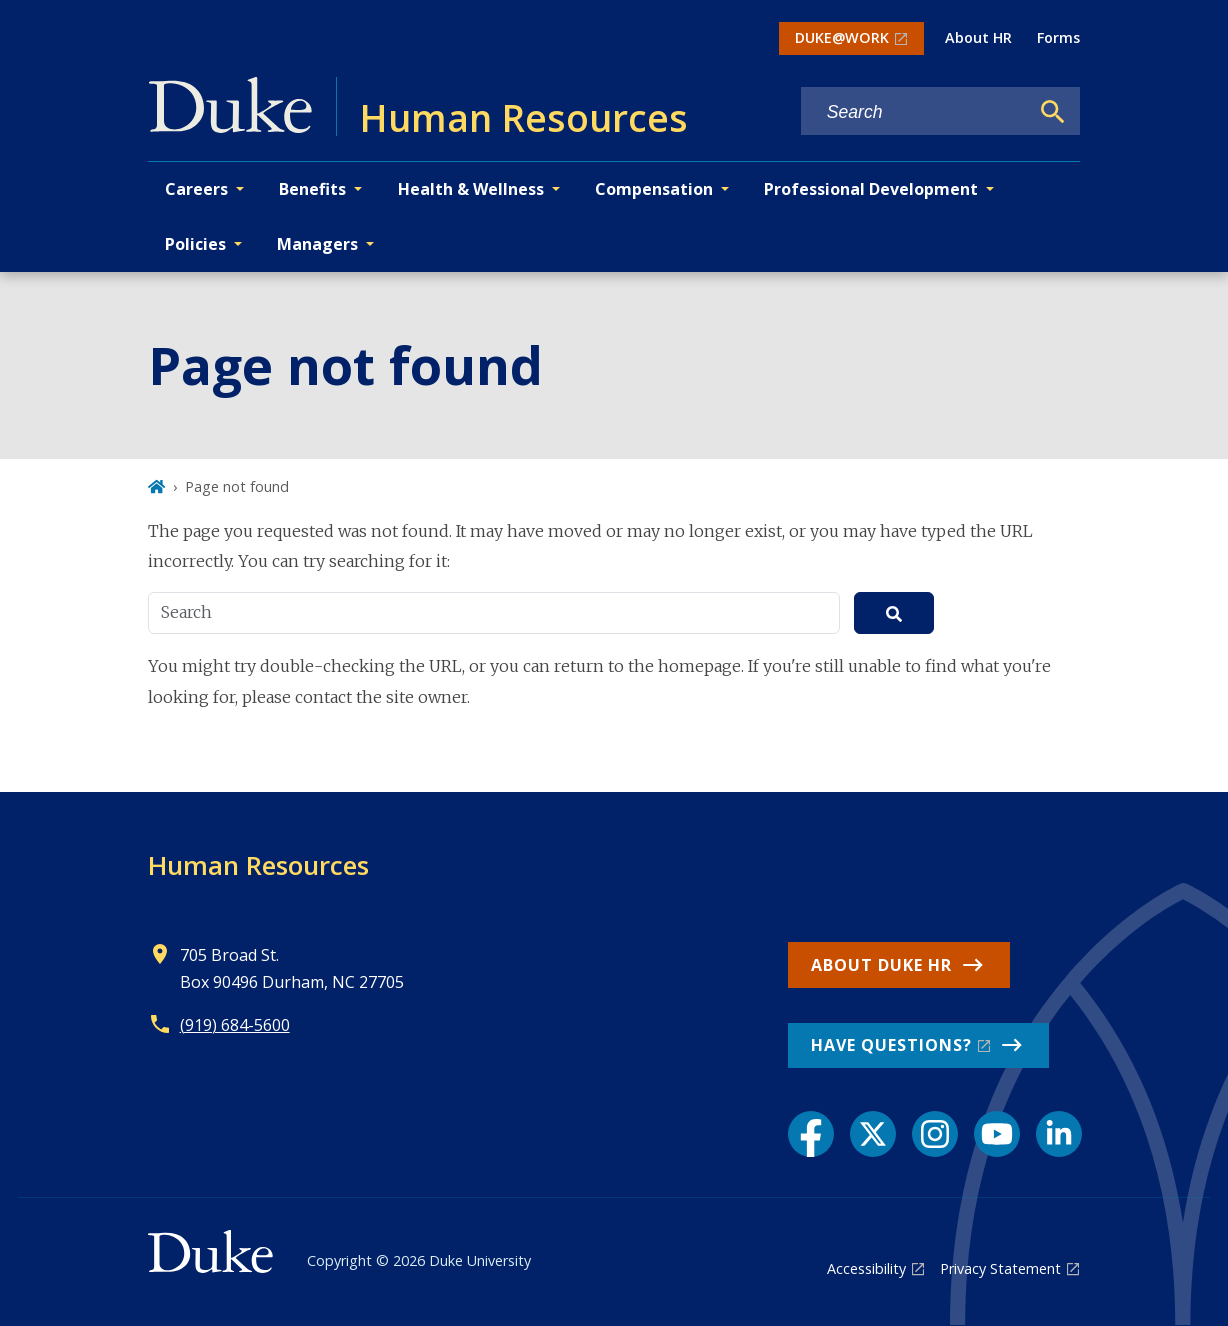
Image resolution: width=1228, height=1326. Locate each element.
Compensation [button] (654, 189)
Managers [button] (317, 244)
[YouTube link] (997, 1134)
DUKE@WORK (842, 37)
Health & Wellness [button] (471, 189)
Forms (1058, 37)
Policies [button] (195, 244)
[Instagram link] (935, 1134)
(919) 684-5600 (235, 1025)
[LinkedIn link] (1059, 1134)
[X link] (873, 1134)
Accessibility (866, 1268)
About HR (978, 37)
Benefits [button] (312, 189)
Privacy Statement (1000, 1268)
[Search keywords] (915, 112)
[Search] (1053, 112)
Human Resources (258, 865)
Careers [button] (196, 189)
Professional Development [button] (871, 189)
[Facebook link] (811, 1134)
